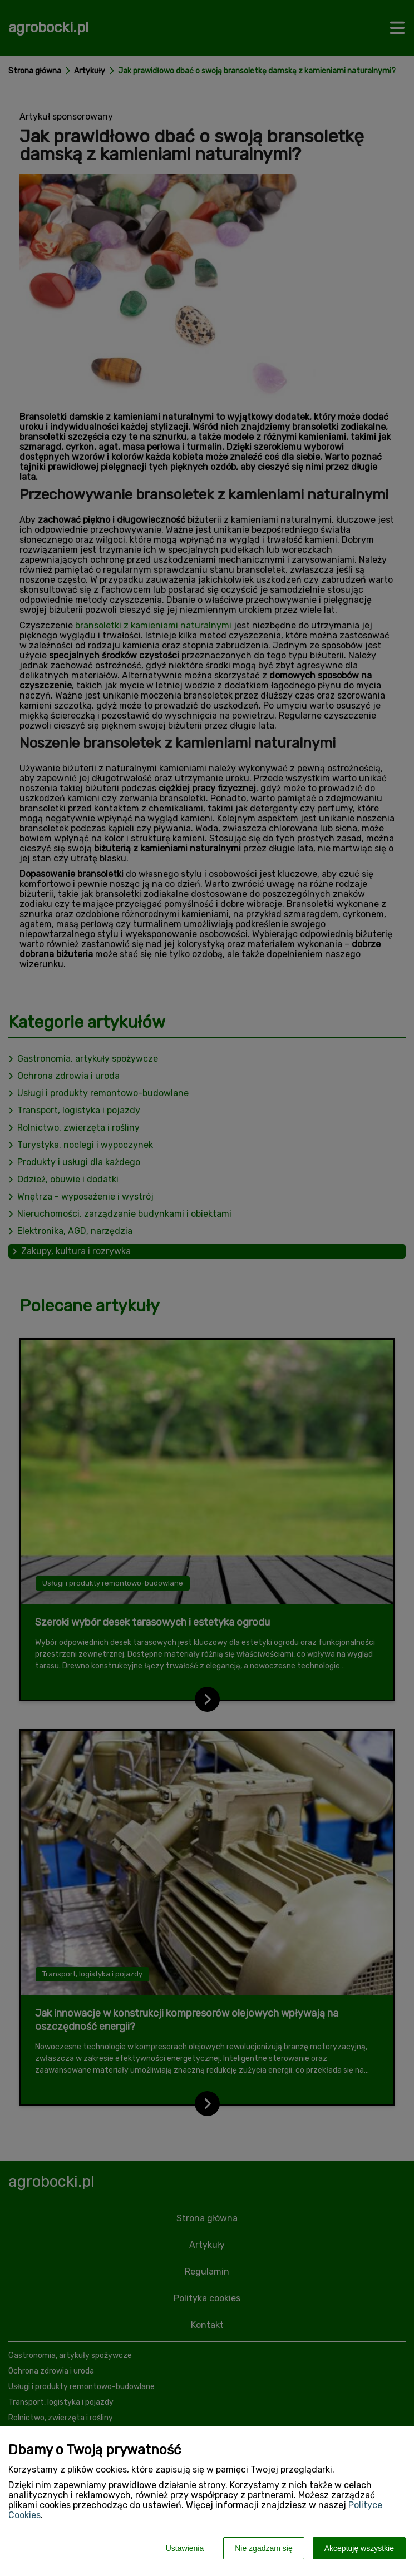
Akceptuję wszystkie (359, 2548)
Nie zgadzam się (264, 2548)
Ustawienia (185, 2548)
